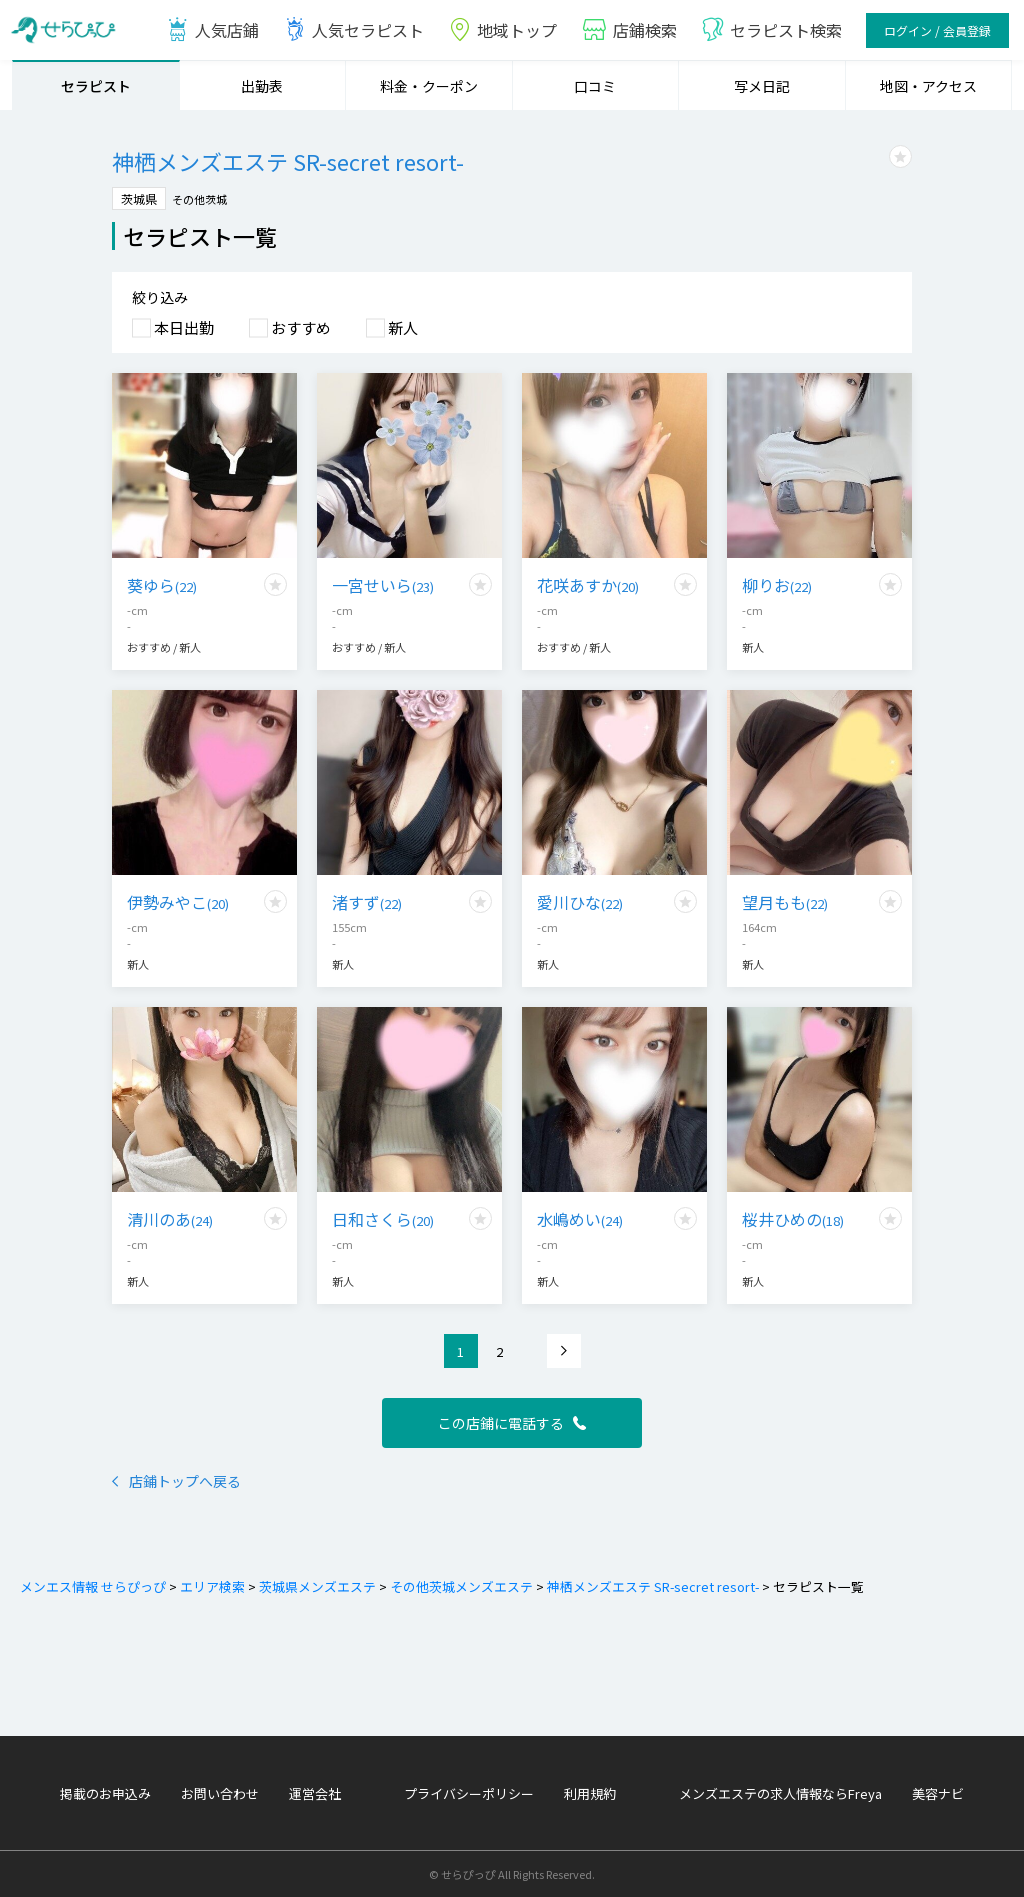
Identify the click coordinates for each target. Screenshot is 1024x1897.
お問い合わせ (220, 1793)
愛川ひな (580, 902)
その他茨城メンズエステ (460, 1586)
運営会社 (315, 1793)
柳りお (777, 585)
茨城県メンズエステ (316, 1586)
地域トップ (502, 30)
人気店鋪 (212, 30)
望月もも (785, 902)
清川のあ (170, 1219)
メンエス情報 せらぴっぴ (93, 1586)
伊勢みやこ (178, 902)
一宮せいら (383, 585)
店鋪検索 (629, 30)
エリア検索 (211, 1586)
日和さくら (383, 1219)
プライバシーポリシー (469, 1793)
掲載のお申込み (105, 1793)
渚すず (367, 902)
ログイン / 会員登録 (937, 30)
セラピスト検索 (771, 30)
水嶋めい (580, 1219)
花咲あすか (588, 585)
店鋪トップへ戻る (176, 1481)
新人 (392, 327)
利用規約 (590, 1793)
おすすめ (290, 327)
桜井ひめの (793, 1219)
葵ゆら (162, 585)
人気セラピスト (353, 30)
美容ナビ (938, 1793)
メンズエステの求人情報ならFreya (780, 1793)
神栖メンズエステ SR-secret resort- (651, 1586)
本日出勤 (173, 327)
